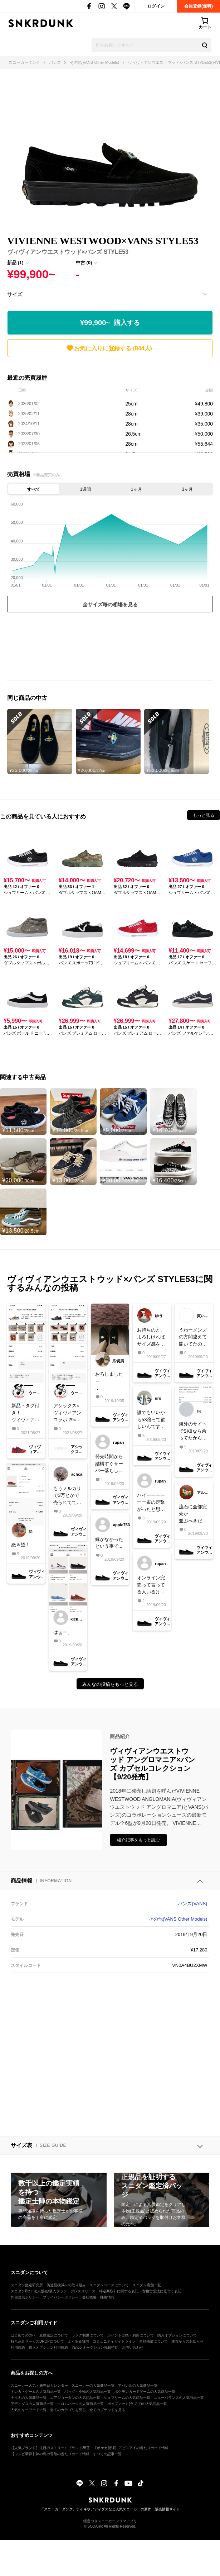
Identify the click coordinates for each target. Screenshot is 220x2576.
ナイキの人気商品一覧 (29, 2398)
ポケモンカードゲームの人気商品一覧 (144, 2392)
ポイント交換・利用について (130, 2335)
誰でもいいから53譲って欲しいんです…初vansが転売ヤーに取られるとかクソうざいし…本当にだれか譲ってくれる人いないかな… (151, 1420)
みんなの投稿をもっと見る (110, 1684)
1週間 (85, 489)
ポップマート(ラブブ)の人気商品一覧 (137, 2404)
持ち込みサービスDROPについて (37, 2341)
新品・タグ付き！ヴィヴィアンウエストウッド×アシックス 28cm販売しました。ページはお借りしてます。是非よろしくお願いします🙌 (25, 1413)
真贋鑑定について (53, 2335)
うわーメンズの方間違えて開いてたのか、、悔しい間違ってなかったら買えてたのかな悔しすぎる (193, 1337)
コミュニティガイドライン (114, 2341)
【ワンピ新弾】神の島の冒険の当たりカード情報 (50, 2454)
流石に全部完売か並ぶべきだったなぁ (193, 1514)
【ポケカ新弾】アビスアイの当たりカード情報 (130, 2448)
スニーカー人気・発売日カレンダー (39, 2385)
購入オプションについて (177, 2335)
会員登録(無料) (198, 6)
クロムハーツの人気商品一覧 (80, 2404)
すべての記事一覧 (107, 2454)
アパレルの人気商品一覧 (137, 2385)
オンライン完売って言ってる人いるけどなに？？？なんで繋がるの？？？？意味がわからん (151, 1585)
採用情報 (107, 2297)
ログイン (156, 6)
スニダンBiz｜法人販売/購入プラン (39, 2291)
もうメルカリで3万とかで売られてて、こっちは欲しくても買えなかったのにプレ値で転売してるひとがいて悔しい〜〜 (67, 1496)
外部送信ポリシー (25, 2297)
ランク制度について (88, 2335)
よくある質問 (78, 2341)
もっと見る (203, 815)
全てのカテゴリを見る (68, 2410)
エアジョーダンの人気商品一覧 (75, 2398)
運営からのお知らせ (187, 2341)
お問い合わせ (132, 2347)
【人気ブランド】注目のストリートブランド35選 (50, 2448)
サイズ (14, 294)
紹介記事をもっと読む (138, 1839)
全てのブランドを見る (107, 2410)
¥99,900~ (110, 323)
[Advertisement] (110, 648)
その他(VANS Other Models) (178, 1919)
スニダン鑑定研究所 (27, 2285)
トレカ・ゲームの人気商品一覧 (36, 2392)
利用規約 (18, 2347)
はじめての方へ (23, 2335)
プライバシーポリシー (61, 2297)
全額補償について (153, 2341)
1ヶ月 (136, 489)
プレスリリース (83, 2291)
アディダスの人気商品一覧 (32, 2404)
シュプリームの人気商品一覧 (127, 2398)
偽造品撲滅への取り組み (66, 2285)
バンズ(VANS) (192, 1903)
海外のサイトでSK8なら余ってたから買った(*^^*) (193, 1431)
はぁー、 (62, 1632)
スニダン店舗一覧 (146, 2285)
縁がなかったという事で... (109, 1543)
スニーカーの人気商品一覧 (93, 2385)
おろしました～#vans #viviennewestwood (109, 1381)
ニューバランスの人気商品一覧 (179, 2398)
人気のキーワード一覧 (29, 2410)
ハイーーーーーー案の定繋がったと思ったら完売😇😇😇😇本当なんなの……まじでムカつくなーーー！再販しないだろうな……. (151, 1503)
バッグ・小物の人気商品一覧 (87, 2392)
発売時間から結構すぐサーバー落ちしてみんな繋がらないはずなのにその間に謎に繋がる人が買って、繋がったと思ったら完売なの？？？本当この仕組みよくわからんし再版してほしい (109, 1464)
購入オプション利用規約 (48, 2347)
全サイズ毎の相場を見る (110, 604)
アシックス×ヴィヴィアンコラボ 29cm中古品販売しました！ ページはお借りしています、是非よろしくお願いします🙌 (67, 1413)
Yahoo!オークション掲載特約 (95, 2347)
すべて (33, 489)
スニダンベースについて (109, 2285)
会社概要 (89, 2297)
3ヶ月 (187, 489)
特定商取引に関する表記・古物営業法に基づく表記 (140, 2291)
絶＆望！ (20, 1544)
